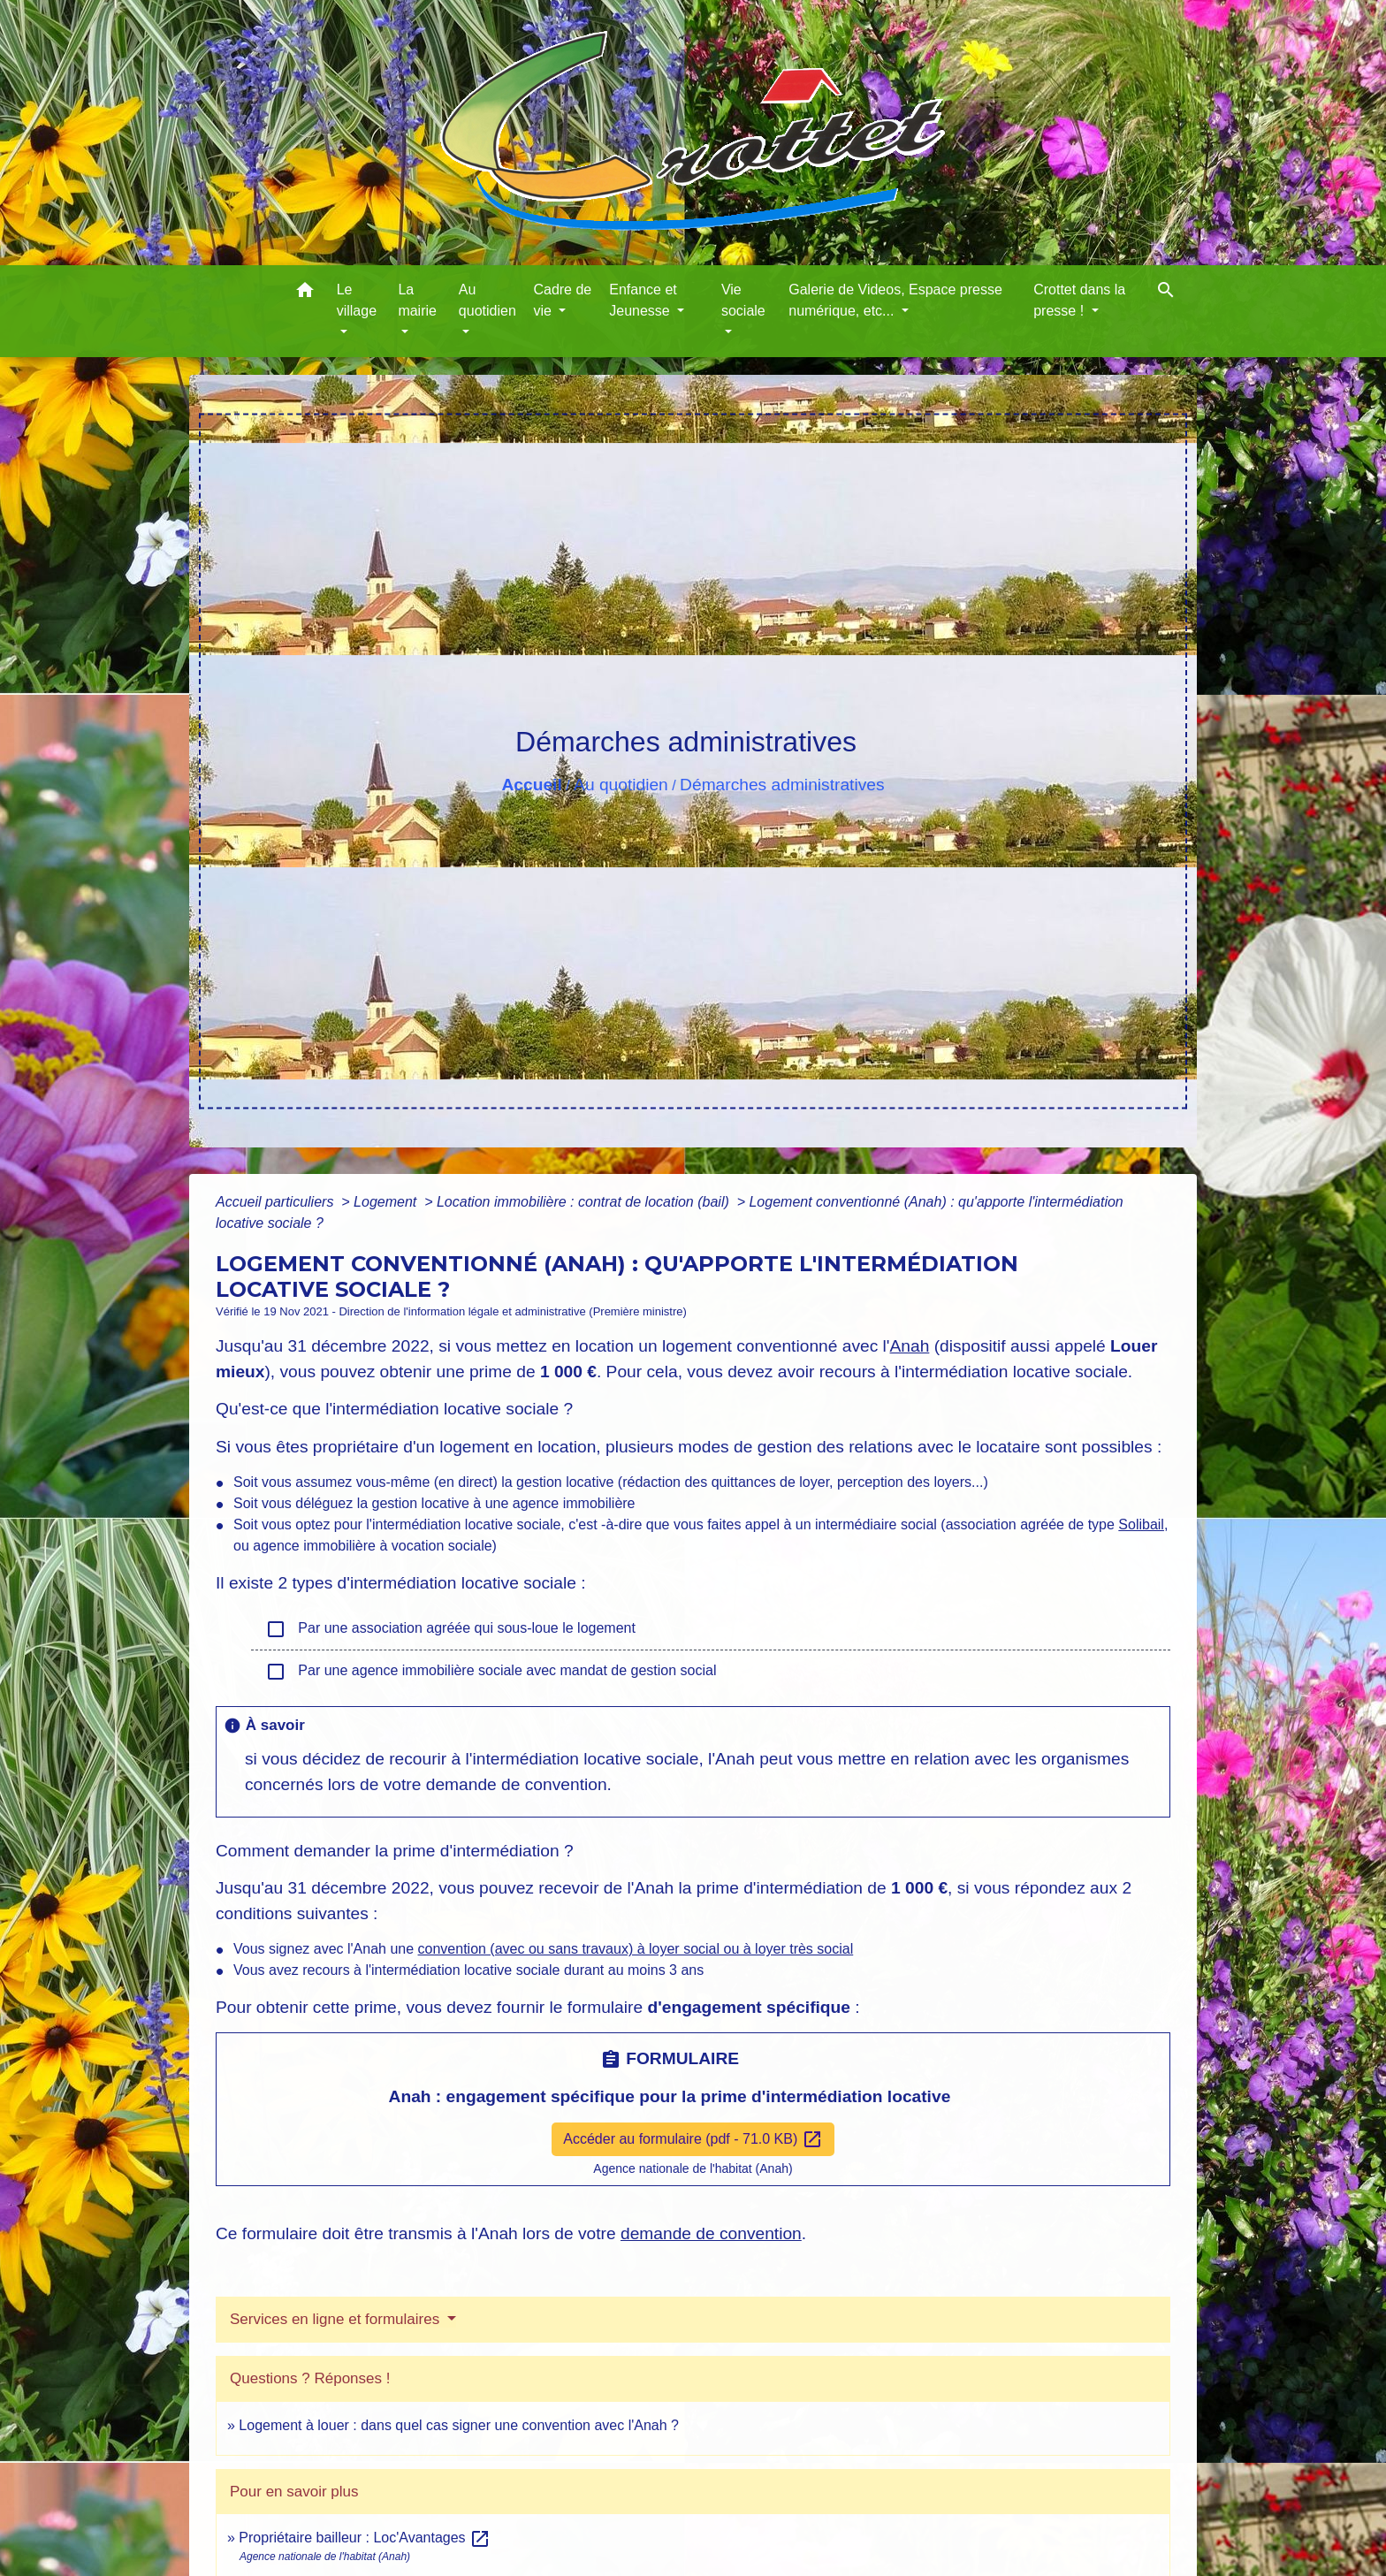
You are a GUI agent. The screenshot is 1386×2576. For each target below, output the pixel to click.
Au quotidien (621, 784)
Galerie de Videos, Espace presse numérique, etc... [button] (895, 300)
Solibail (1141, 1524)
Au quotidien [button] (487, 300)
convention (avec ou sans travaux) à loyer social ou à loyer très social (636, 1948)
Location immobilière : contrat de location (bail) (585, 1201)
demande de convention (711, 2233)
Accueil (531, 784)
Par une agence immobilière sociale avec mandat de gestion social (491, 1671)
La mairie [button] (417, 300)
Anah (910, 1346)
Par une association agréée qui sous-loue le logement (450, 1629)
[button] (305, 293)
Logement (387, 1201)
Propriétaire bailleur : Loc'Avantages (365, 2537)
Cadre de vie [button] (562, 300)
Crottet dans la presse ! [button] (1079, 300)
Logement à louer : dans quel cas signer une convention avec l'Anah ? (459, 2425)
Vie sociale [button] (743, 300)
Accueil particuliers (277, 1201)
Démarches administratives (782, 784)
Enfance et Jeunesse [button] (643, 300)
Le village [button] (357, 300)
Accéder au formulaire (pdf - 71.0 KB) (692, 2139)
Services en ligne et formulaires (337, 2319)
